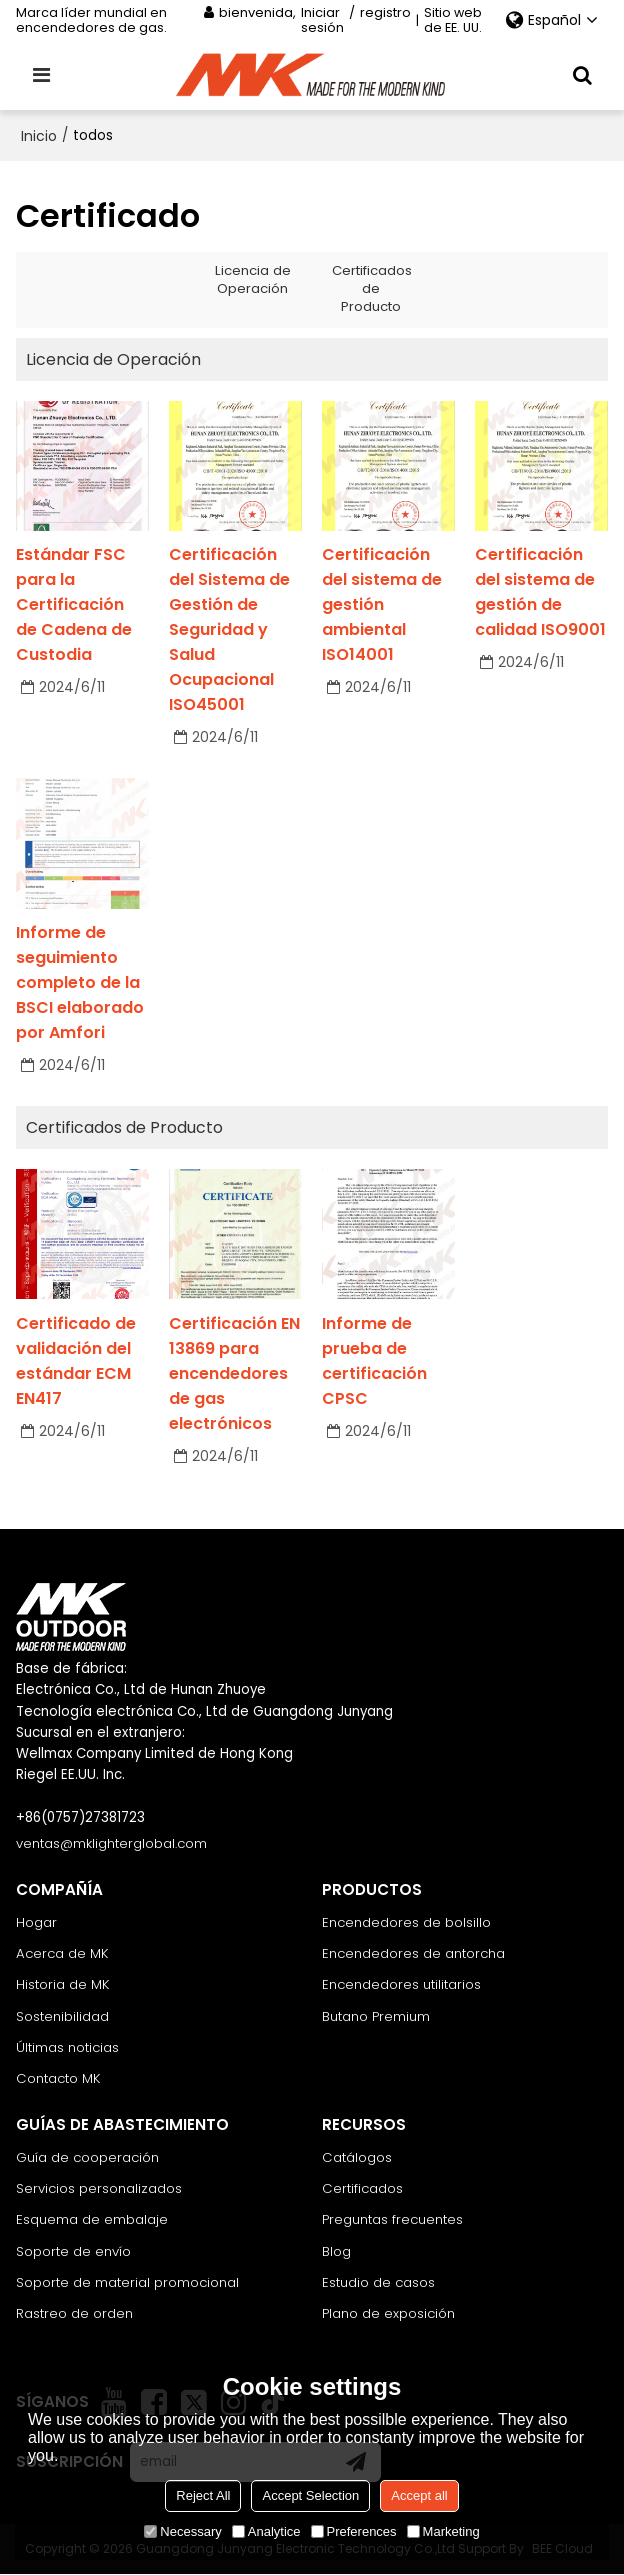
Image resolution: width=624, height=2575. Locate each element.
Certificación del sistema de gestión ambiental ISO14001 (382, 604)
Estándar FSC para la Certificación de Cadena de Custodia (74, 604)
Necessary (182, 2531)
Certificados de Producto (374, 288)
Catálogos (357, 2157)
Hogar (36, 1922)
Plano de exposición (389, 2314)
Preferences (354, 2531)
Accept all (419, 2495)
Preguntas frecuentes (393, 2220)
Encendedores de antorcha (414, 1953)
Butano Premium (376, 2016)
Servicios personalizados (99, 2189)
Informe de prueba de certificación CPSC (374, 1361)
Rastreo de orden (74, 2314)
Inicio (39, 136)
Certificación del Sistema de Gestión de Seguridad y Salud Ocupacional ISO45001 (229, 629)
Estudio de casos (379, 2282)
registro (385, 13)
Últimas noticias (68, 2047)
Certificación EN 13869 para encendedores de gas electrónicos (234, 1373)
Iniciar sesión (322, 20)
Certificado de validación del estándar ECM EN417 (76, 1361)
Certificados (363, 2189)
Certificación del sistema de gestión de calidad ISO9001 (540, 592)
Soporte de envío (73, 2251)
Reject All (203, 2495)
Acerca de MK (63, 1953)
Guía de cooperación (88, 2157)
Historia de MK (63, 1985)
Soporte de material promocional (128, 2282)
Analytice (266, 2531)
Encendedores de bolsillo (407, 1922)
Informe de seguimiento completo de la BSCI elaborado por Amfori (80, 982)
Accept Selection (310, 2495)
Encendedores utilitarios (402, 1985)
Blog (336, 2251)
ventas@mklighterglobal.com (112, 1843)
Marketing (443, 2531)
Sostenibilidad (62, 2016)
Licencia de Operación (253, 279)
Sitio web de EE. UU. (453, 20)
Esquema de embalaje (92, 2220)
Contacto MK (59, 2078)
